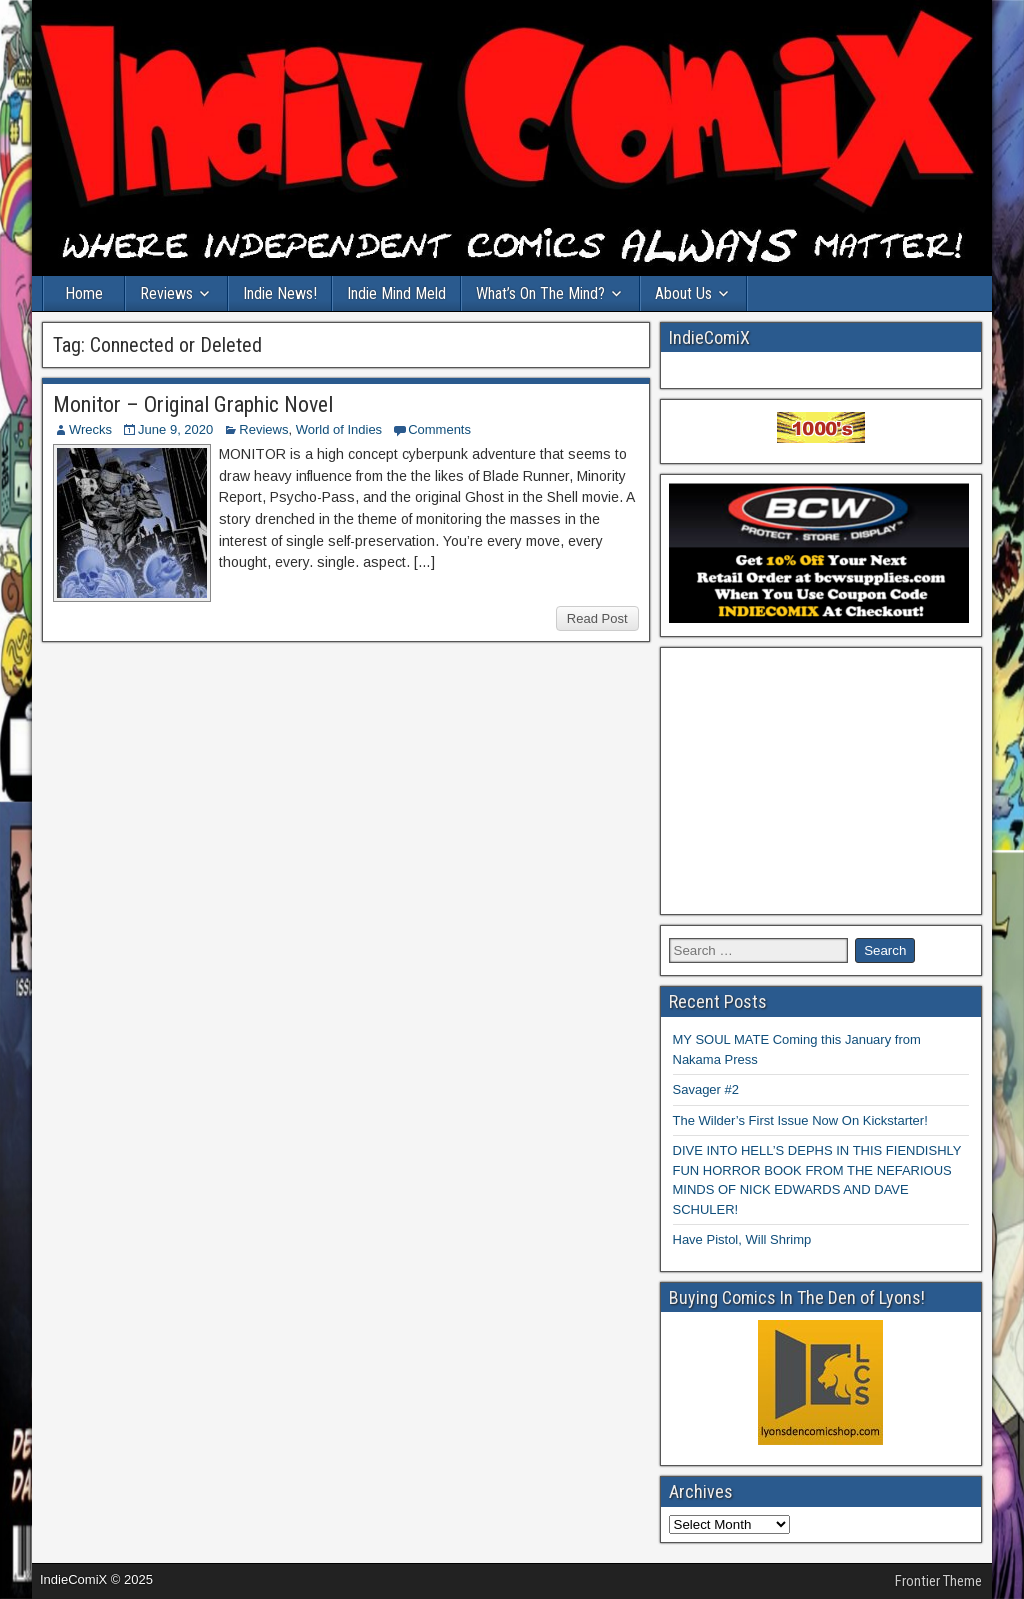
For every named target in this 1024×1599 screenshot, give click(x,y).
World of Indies (339, 429)
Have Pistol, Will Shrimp (742, 1239)
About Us (683, 293)
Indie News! (280, 293)
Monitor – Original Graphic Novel (193, 404)
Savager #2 (706, 1089)
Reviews (166, 293)
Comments (439, 429)
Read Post (597, 618)
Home (84, 293)
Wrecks (90, 429)
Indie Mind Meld (396, 293)
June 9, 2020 (175, 429)
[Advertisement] (821, 781)
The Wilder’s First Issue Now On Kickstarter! (800, 1120)
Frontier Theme (938, 1581)
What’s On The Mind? (540, 293)
